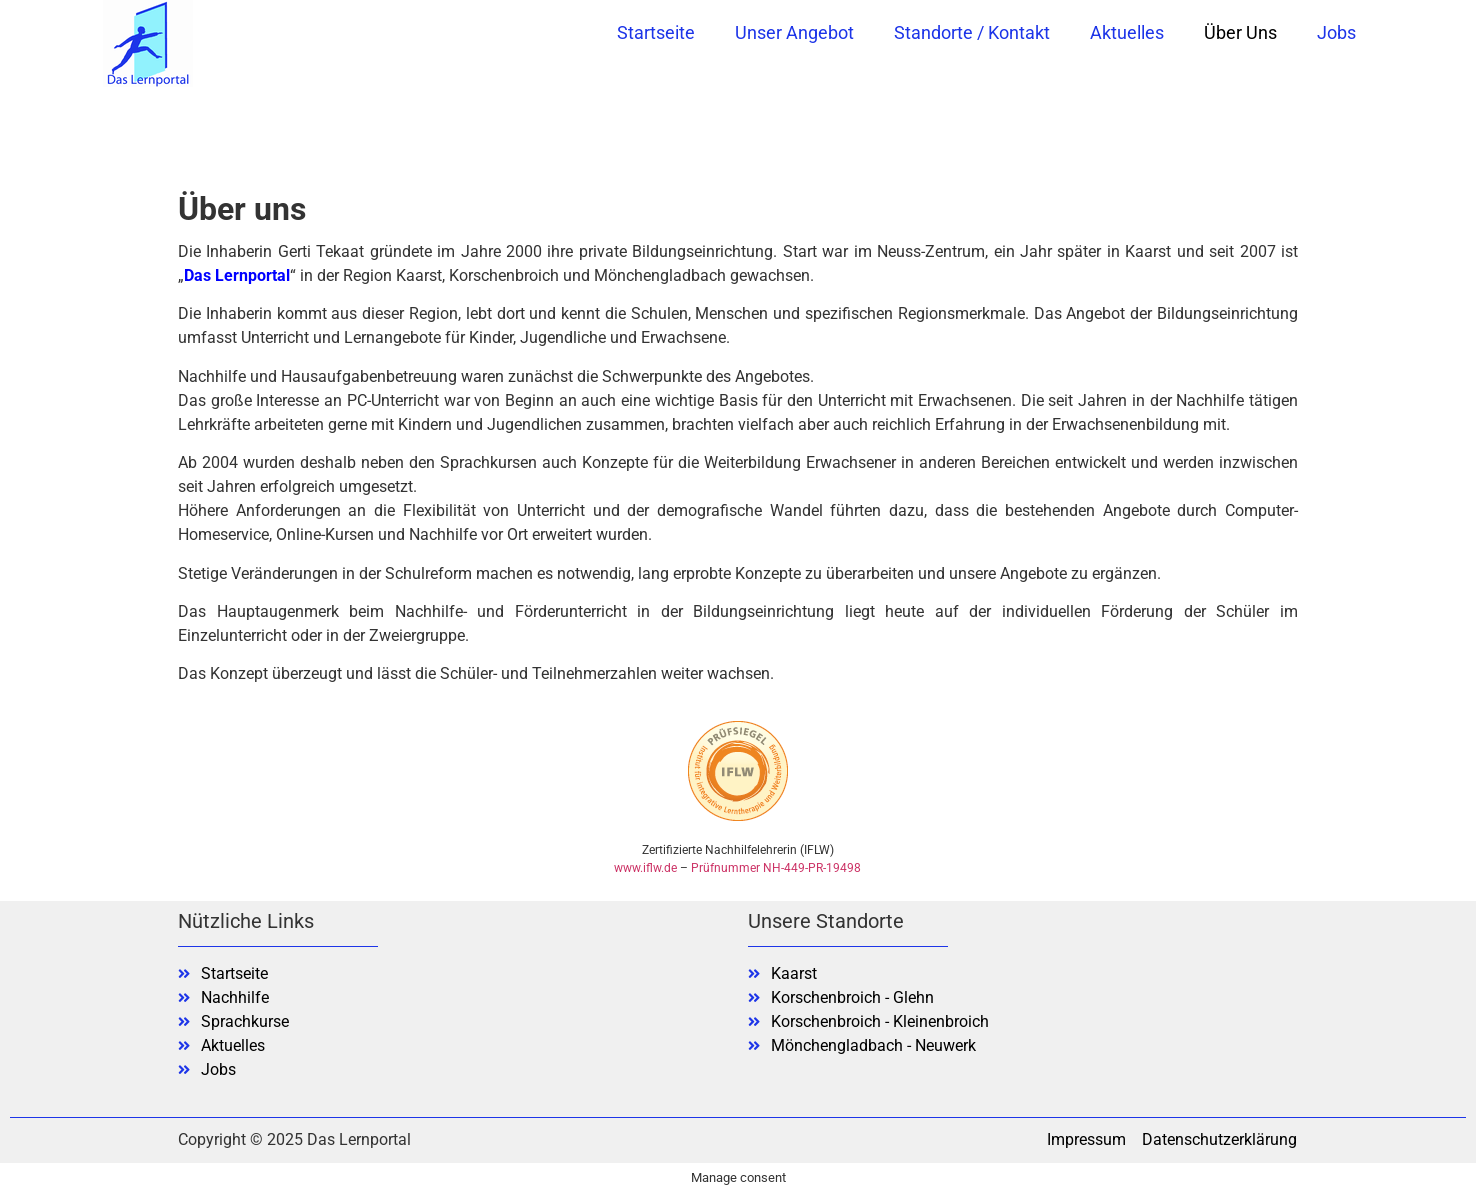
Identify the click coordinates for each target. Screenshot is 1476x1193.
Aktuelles (1127, 32)
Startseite (656, 32)
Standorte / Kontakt (972, 32)
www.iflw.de (645, 868)
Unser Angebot (794, 32)
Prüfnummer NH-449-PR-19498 (776, 868)
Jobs (1336, 32)
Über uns (1240, 32)
